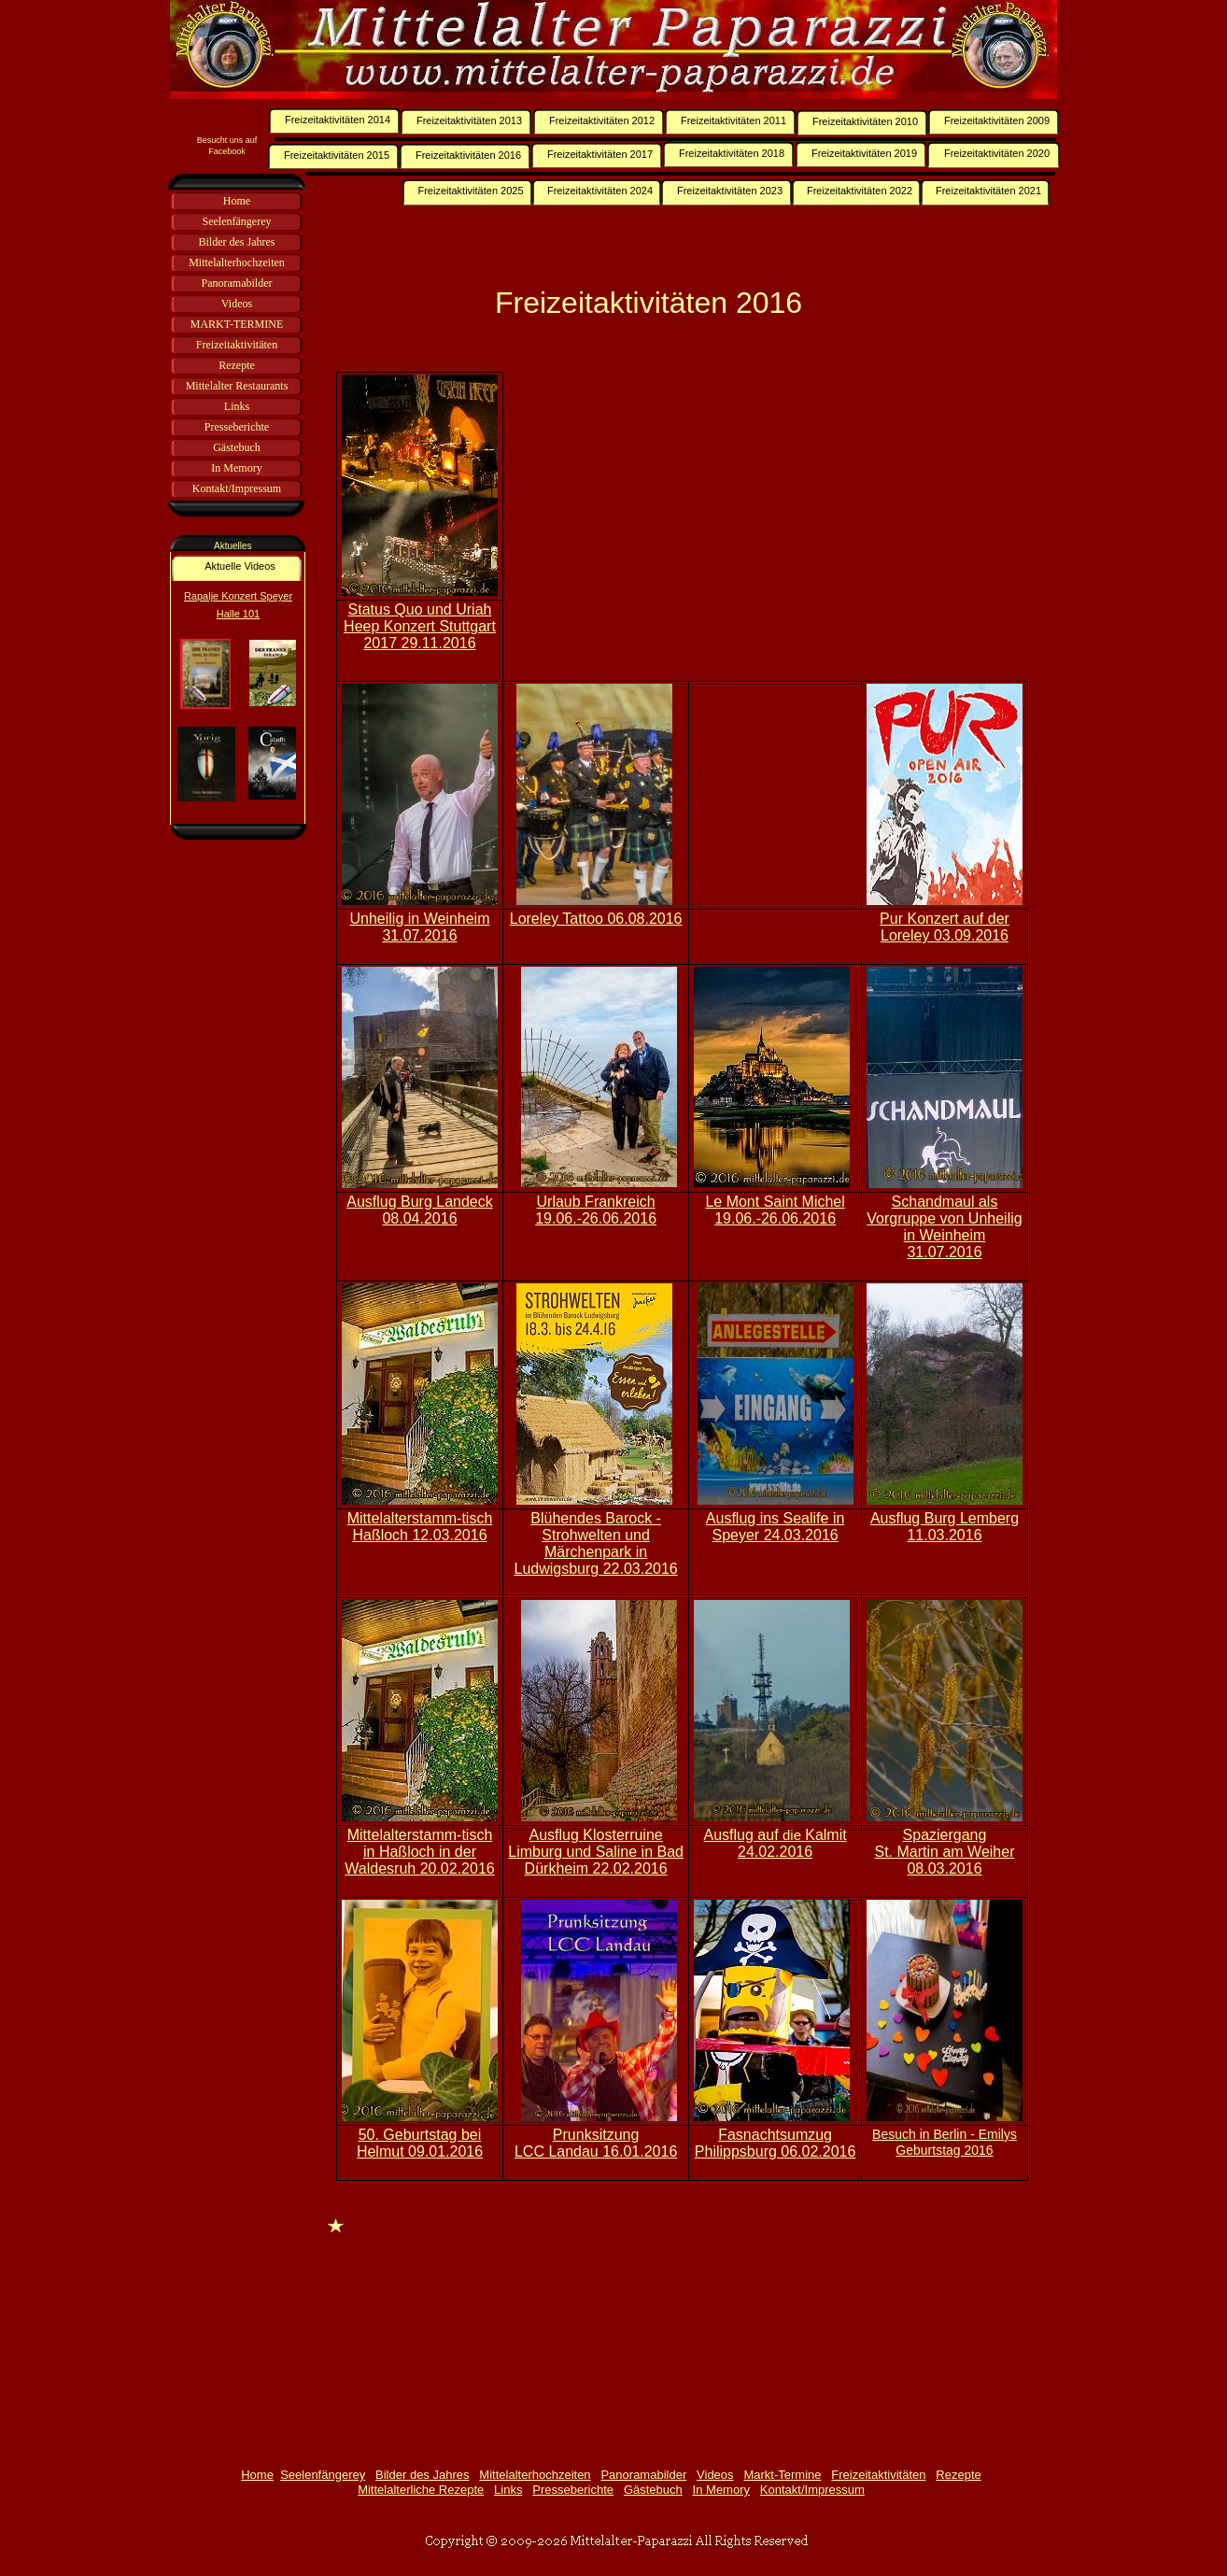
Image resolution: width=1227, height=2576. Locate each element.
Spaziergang (945, 1835)
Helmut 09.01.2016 (420, 2151)
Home (257, 2475)
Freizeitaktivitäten (878, 2475)
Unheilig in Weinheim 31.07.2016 (420, 927)
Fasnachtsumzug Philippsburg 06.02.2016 (775, 2143)
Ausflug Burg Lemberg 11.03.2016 (944, 1526)
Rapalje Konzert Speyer (238, 596)
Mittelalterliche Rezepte (421, 2490)
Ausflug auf (743, 1835)
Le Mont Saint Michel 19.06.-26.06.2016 (774, 1210)
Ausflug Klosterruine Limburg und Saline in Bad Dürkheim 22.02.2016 (596, 1851)
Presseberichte (573, 2490)
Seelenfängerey (322, 2475)
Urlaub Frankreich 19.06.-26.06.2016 (595, 1210)
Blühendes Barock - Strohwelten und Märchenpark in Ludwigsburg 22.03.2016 (595, 1543)
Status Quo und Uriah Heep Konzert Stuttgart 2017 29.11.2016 (420, 626)
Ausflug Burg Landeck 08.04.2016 (419, 1210)
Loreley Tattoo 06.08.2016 (596, 919)
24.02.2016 (775, 1852)
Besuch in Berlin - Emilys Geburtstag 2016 (944, 2142)
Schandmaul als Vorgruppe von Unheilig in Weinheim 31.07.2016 (944, 1227)
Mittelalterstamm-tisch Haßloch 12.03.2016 (420, 1526)
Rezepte (958, 2475)
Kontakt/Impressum (812, 2490)
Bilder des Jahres (422, 2475)
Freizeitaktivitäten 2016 (648, 302)
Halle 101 (238, 613)
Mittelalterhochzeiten (534, 2475)
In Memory (721, 2490)
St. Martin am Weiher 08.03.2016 (945, 1860)
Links (508, 2490)
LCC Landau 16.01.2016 (596, 2151)
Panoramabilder (643, 2475)
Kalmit (825, 1835)
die (794, 1835)
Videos (715, 2475)
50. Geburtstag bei (420, 2135)
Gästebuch (653, 2490)
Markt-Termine (782, 2475)
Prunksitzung (596, 2135)
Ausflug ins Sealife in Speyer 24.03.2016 (775, 1526)
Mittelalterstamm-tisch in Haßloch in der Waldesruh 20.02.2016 (419, 1851)
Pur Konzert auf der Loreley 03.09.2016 (944, 927)
